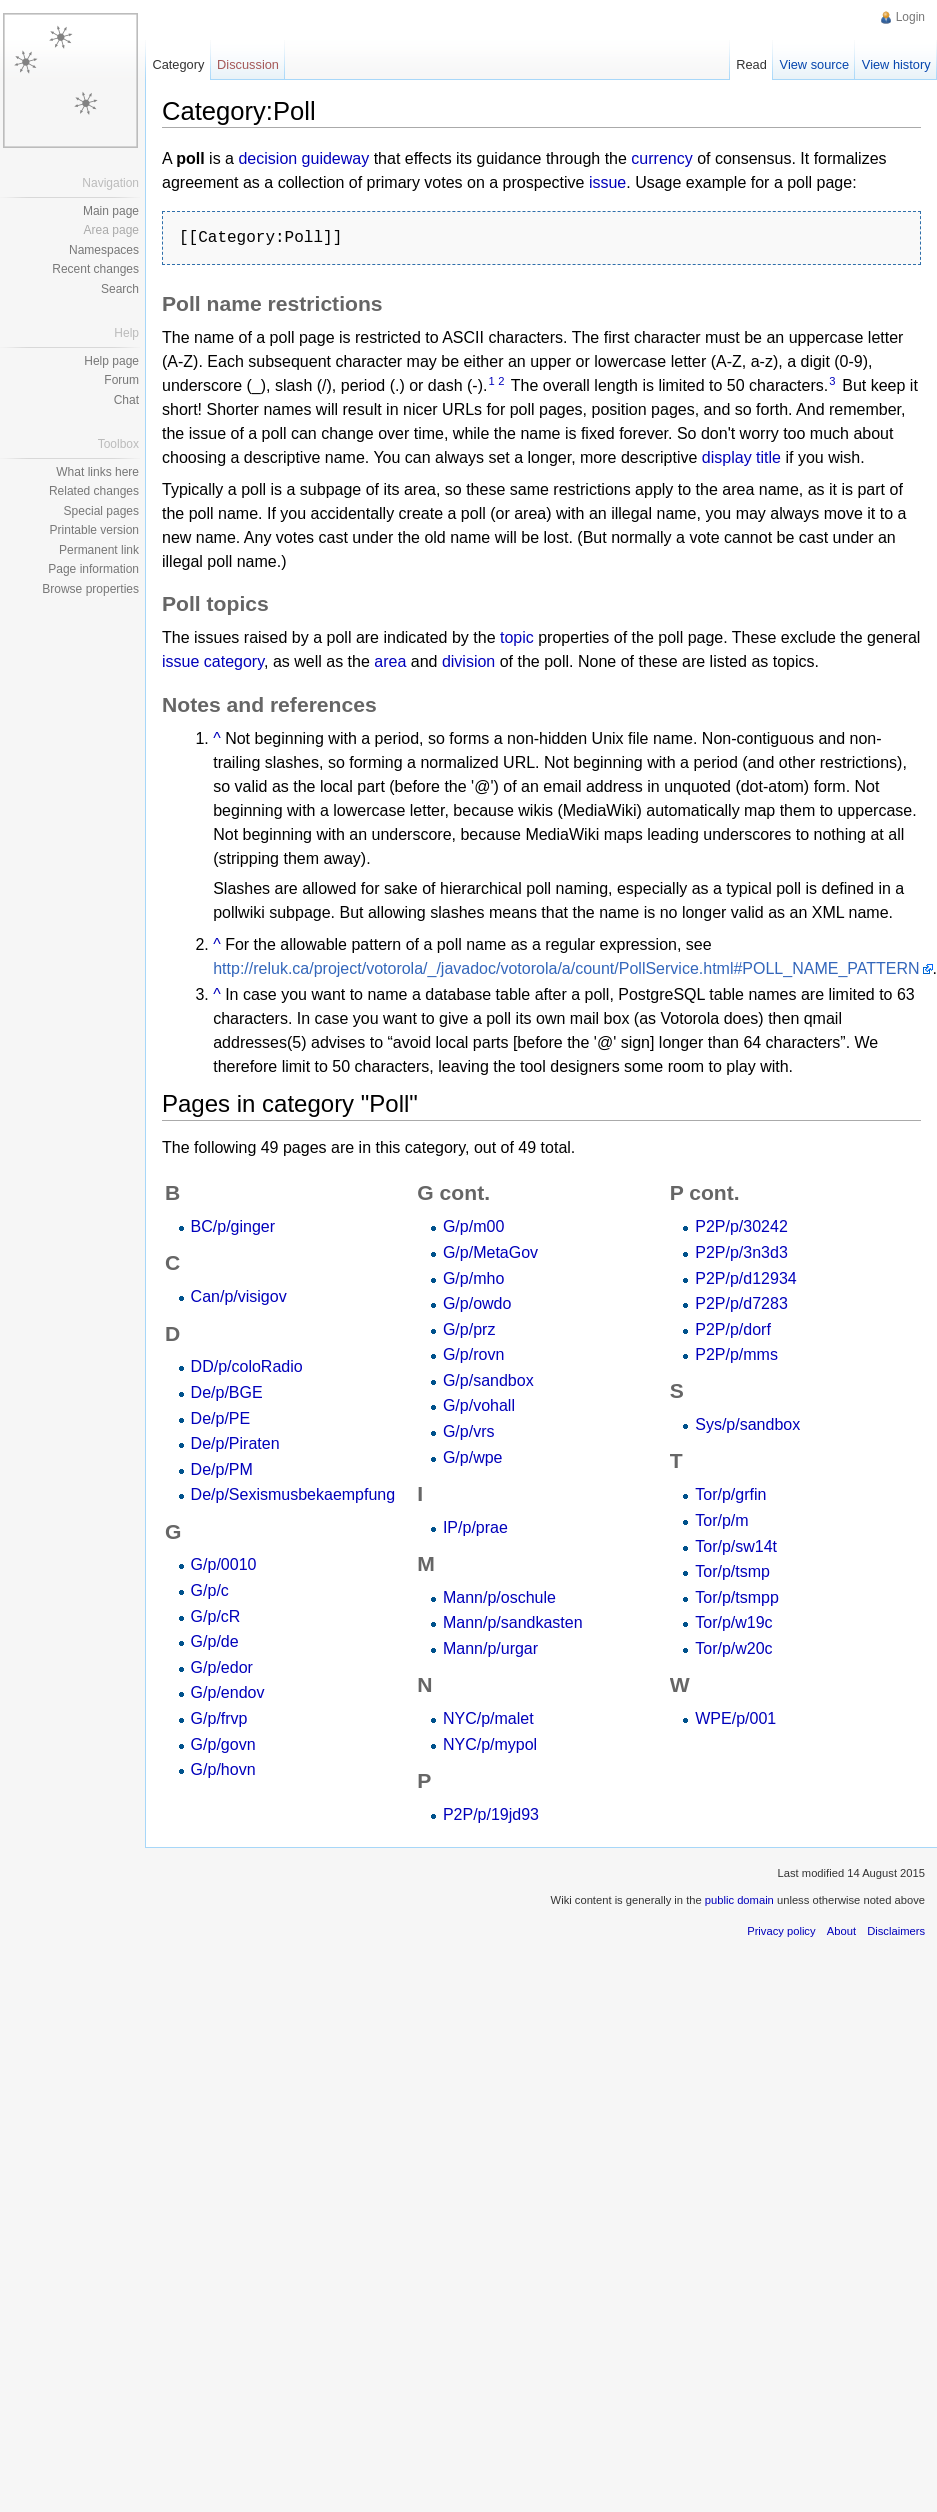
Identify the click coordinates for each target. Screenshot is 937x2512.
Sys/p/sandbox (747, 1424)
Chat (126, 400)
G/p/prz (469, 1329)
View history (896, 64)
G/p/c (210, 1590)
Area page (111, 230)
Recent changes (95, 269)
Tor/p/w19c (733, 1622)
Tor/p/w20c (733, 1648)
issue (607, 182)
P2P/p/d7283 (741, 1303)
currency (661, 158)
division (468, 661)
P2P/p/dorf (733, 1329)
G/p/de (215, 1641)
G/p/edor (222, 1667)
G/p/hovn (223, 1769)
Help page (111, 361)
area (390, 661)
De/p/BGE (227, 1392)
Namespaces (104, 250)
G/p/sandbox (488, 1380)
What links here (97, 472)
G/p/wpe (473, 1457)
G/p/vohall (479, 1405)
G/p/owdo (477, 1303)
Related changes (94, 491)
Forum (121, 380)
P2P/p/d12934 (745, 1278)
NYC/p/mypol (490, 1744)
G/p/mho (473, 1278)
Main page (111, 211)
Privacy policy (781, 1931)
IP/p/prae (475, 1527)
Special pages (101, 511)
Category (178, 64)
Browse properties (90, 589)
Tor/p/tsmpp (737, 1597)
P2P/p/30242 (741, 1226)
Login (910, 17)
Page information (93, 569)
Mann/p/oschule (499, 1597)
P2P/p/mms (736, 1354)
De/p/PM (222, 1469)
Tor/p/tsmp (732, 1571)
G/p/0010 (224, 1564)
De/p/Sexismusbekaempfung (293, 1494)
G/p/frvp (219, 1718)
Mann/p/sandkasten (513, 1622)
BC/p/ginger (233, 1226)
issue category (213, 661)
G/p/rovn (473, 1354)
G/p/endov (228, 1692)
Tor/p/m (721, 1520)
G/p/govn (223, 1744)
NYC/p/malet (488, 1718)
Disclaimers (896, 1931)
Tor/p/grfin (730, 1494)
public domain (739, 1900)
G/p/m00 (473, 1226)
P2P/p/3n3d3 (741, 1252)
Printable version (94, 530)
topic (517, 637)
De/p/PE (221, 1418)
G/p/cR (216, 1616)
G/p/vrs (469, 1431)
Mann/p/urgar (490, 1648)
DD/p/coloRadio (247, 1366)
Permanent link (99, 550)
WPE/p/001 (735, 1718)
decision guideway (303, 158)
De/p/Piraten (235, 1443)
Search (120, 289)
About (841, 1931)
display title (741, 457)
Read (751, 64)
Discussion (248, 64)
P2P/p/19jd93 (491, 1814)
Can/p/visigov (239, 1296)
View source (814, 64)
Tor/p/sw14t (736, 1546)
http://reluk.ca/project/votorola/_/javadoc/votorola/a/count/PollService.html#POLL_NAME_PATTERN (566, 968)
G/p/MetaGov (490, 1252)
